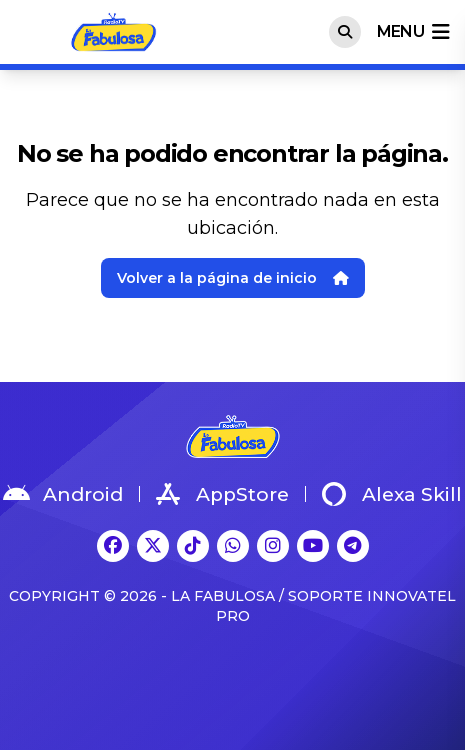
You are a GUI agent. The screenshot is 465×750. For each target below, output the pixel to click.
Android (63, 494)
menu (413, 32)
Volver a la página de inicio (233, 278)
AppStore (222, 494)
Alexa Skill (392, 494)
